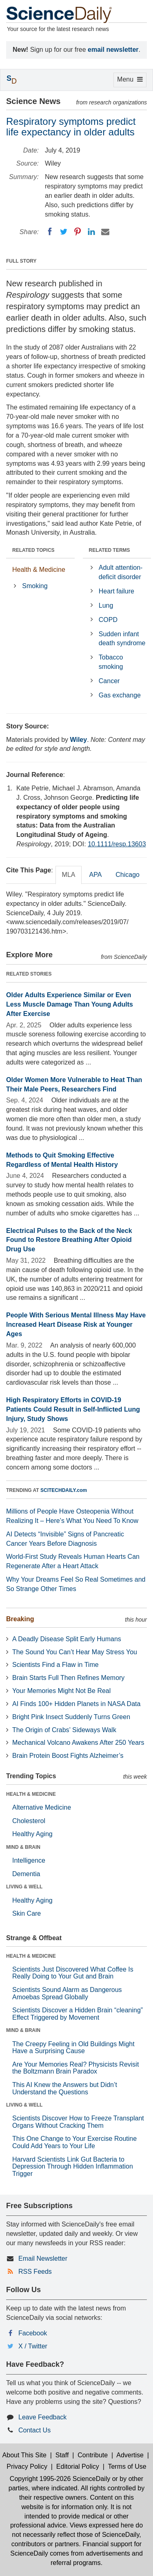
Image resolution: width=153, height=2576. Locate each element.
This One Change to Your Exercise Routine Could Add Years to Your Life (74, 2142)
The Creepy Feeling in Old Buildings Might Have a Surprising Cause (73, 2047)
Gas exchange (120, 695)
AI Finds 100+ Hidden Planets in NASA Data (76, 1703)
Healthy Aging (32, 1833)
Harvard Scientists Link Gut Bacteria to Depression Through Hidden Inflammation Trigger (72, 2166)
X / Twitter (32, 2346)
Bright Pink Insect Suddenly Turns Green (71, 1716)
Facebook (32, 2333)
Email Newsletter (42, 2258)
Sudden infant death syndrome (122, 639)
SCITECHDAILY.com (63, 1490)
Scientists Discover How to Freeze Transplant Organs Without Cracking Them (78, 2122)
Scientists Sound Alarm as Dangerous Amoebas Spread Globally (67, 1993)
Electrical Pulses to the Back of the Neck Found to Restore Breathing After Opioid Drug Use (69, 1240)
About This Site (24, 2455)
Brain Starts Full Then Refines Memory (68, 1677)
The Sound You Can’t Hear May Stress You (74, 1652)
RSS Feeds (35, 2271)
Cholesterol (28, 1820)
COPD (108, 619)
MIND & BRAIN (23, 1847)
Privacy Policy (27, 2466)
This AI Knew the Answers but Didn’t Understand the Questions (64, 2088)
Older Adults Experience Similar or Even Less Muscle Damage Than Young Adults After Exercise (69, 1004)
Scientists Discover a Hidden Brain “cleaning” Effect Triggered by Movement (77, 2014)
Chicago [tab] (127, 874)
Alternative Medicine (41, 1807)
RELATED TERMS (109, 550)
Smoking (34, 585)
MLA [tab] (68, 874)
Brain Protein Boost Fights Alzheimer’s (67, 1755)
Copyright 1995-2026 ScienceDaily (60, 2478)
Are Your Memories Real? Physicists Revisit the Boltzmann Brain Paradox (75, 2068)
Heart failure (116, 591)
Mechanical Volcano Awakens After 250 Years (78, 1742)
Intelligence (28, 1860)
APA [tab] (95, 874)
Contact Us (34, 2430)
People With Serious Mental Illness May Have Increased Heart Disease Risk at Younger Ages (76, 1324)
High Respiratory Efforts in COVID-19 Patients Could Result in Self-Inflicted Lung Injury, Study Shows (73, 1409)
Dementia (26, 1873)
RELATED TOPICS (33, 550)
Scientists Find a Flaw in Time (55, 1664)
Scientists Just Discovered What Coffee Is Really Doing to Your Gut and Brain (72, 1973)
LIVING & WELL (24, 1887)
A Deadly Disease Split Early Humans (66, 1638)
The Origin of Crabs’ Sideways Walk (64, 1729)
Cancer (109, 680)
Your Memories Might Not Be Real (61, 1690)
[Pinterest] (77, 232)
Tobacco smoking (111, 662)
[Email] (105, 232)
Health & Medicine (38, 569)
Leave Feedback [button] (42, 2417)
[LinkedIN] (91, 232)
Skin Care (26, 1913)
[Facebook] (50, 232)
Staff (62, 2455)
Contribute (93, 2455)
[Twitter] (64, 232)
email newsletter (113, 49)
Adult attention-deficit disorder (121, 572)
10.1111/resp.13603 (117, 844)
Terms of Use (127, 2466)
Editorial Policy (77, 2466)
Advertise (130, 2455)
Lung (106, 605)
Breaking (20, 1619)
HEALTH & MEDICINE (31, 1794)
